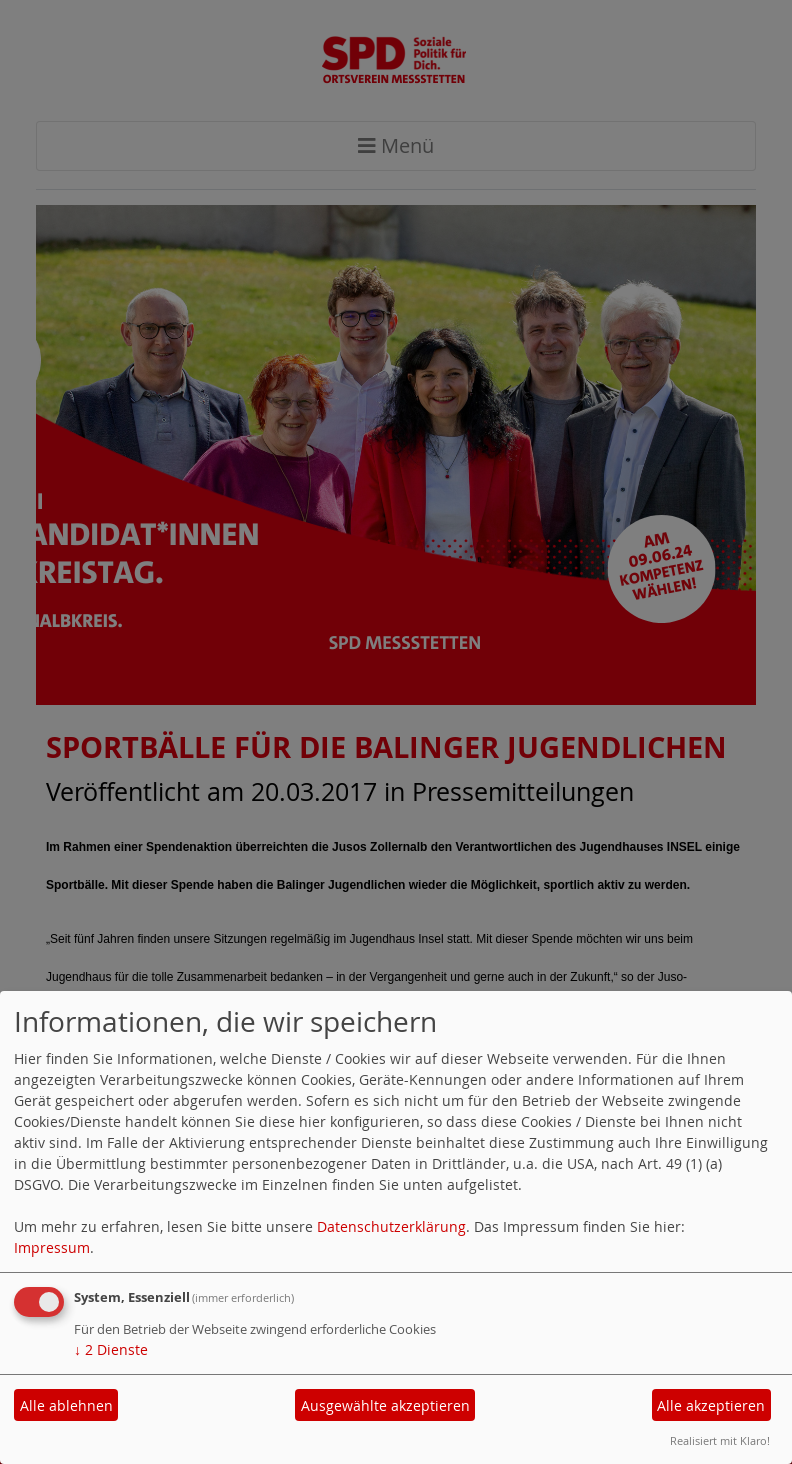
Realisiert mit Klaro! (720, 1440)
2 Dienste (111, 1349)
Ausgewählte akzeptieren (385, 1405)
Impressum (52, 1247)
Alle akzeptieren (711, 1405)
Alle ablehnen (66, 1405)
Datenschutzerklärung (391, 1226)
